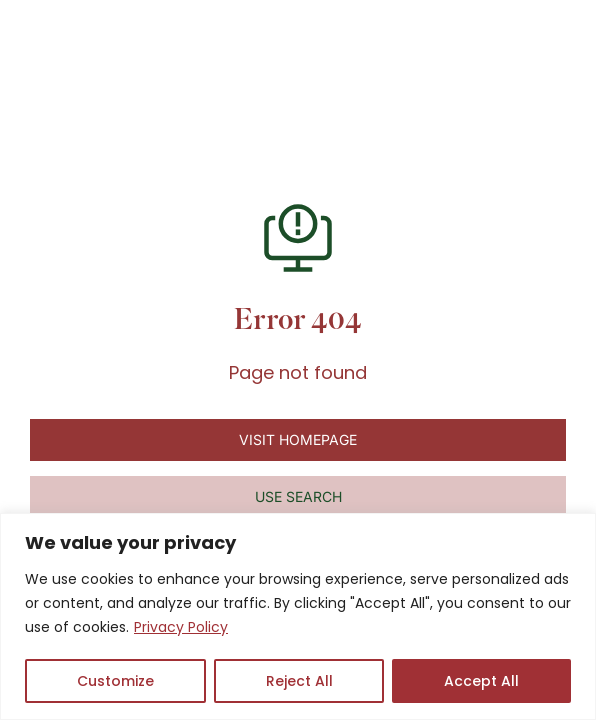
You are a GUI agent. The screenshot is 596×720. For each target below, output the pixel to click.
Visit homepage (298, 439)
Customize (115, 681)
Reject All (299, 681)
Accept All (481, 681)
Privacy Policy (181, 627)
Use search (298, 496)
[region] (298, 616)
